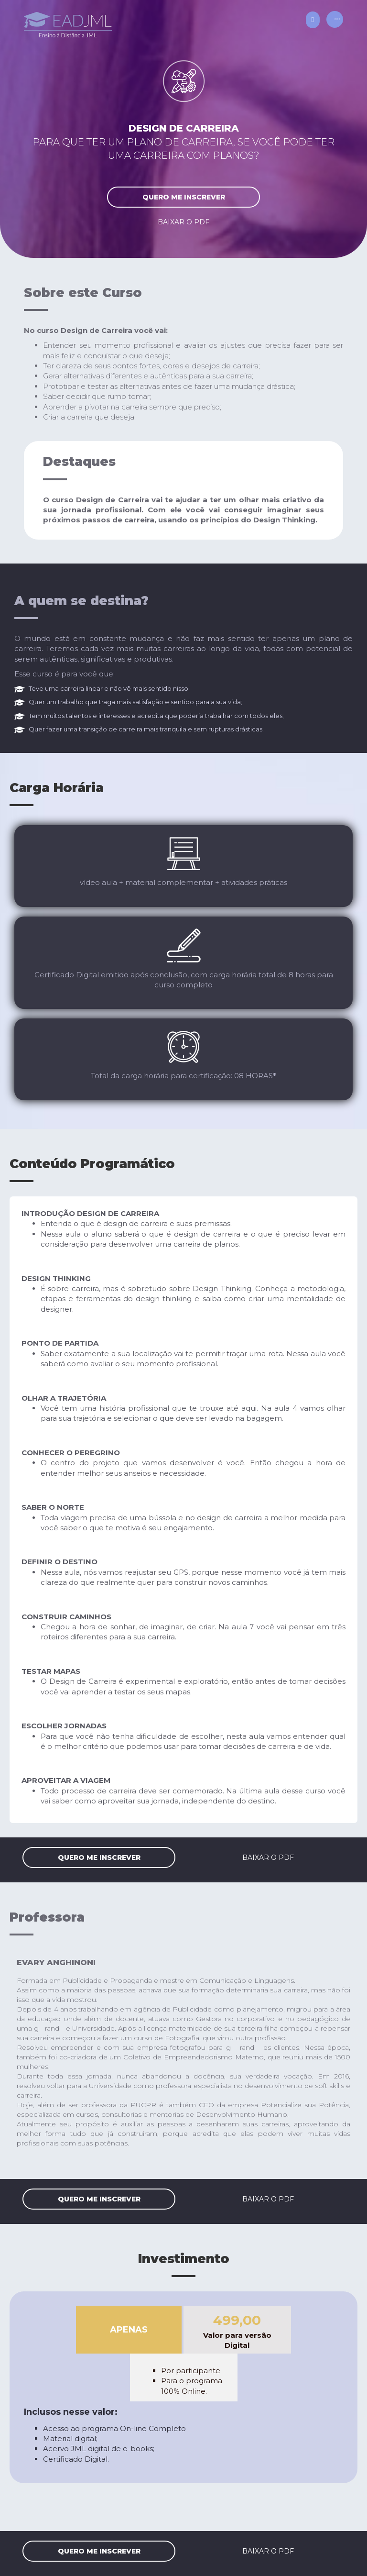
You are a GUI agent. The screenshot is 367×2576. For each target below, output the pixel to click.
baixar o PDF (183, 222)
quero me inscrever (183, 197)
